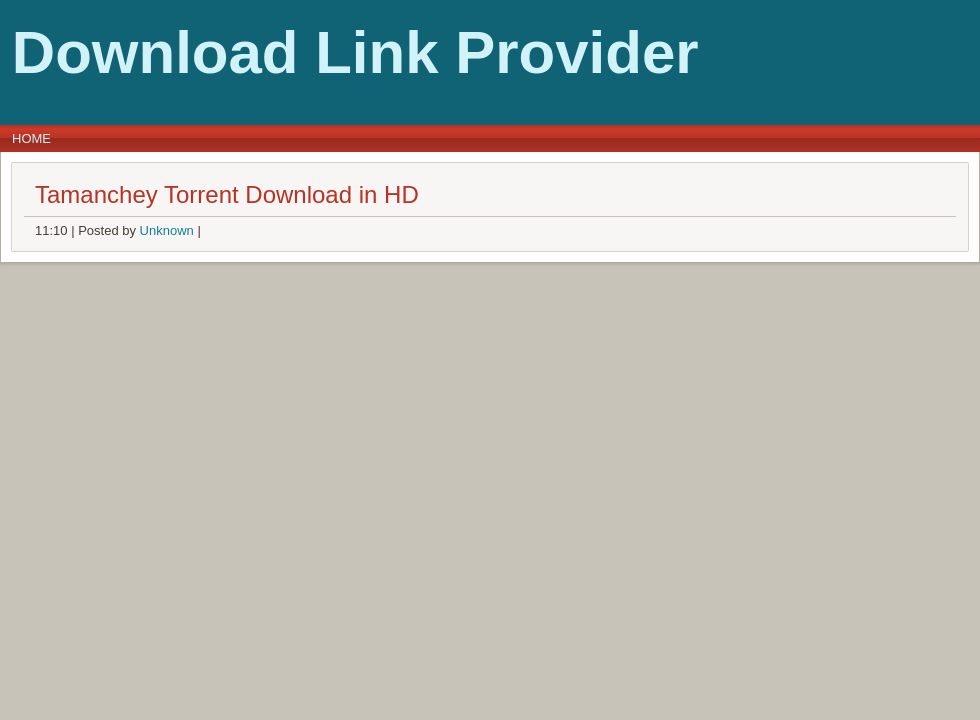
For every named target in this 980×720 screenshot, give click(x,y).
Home (31, 138)
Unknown (167, 230)
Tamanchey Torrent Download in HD (227, 194)
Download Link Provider (355, 52)
